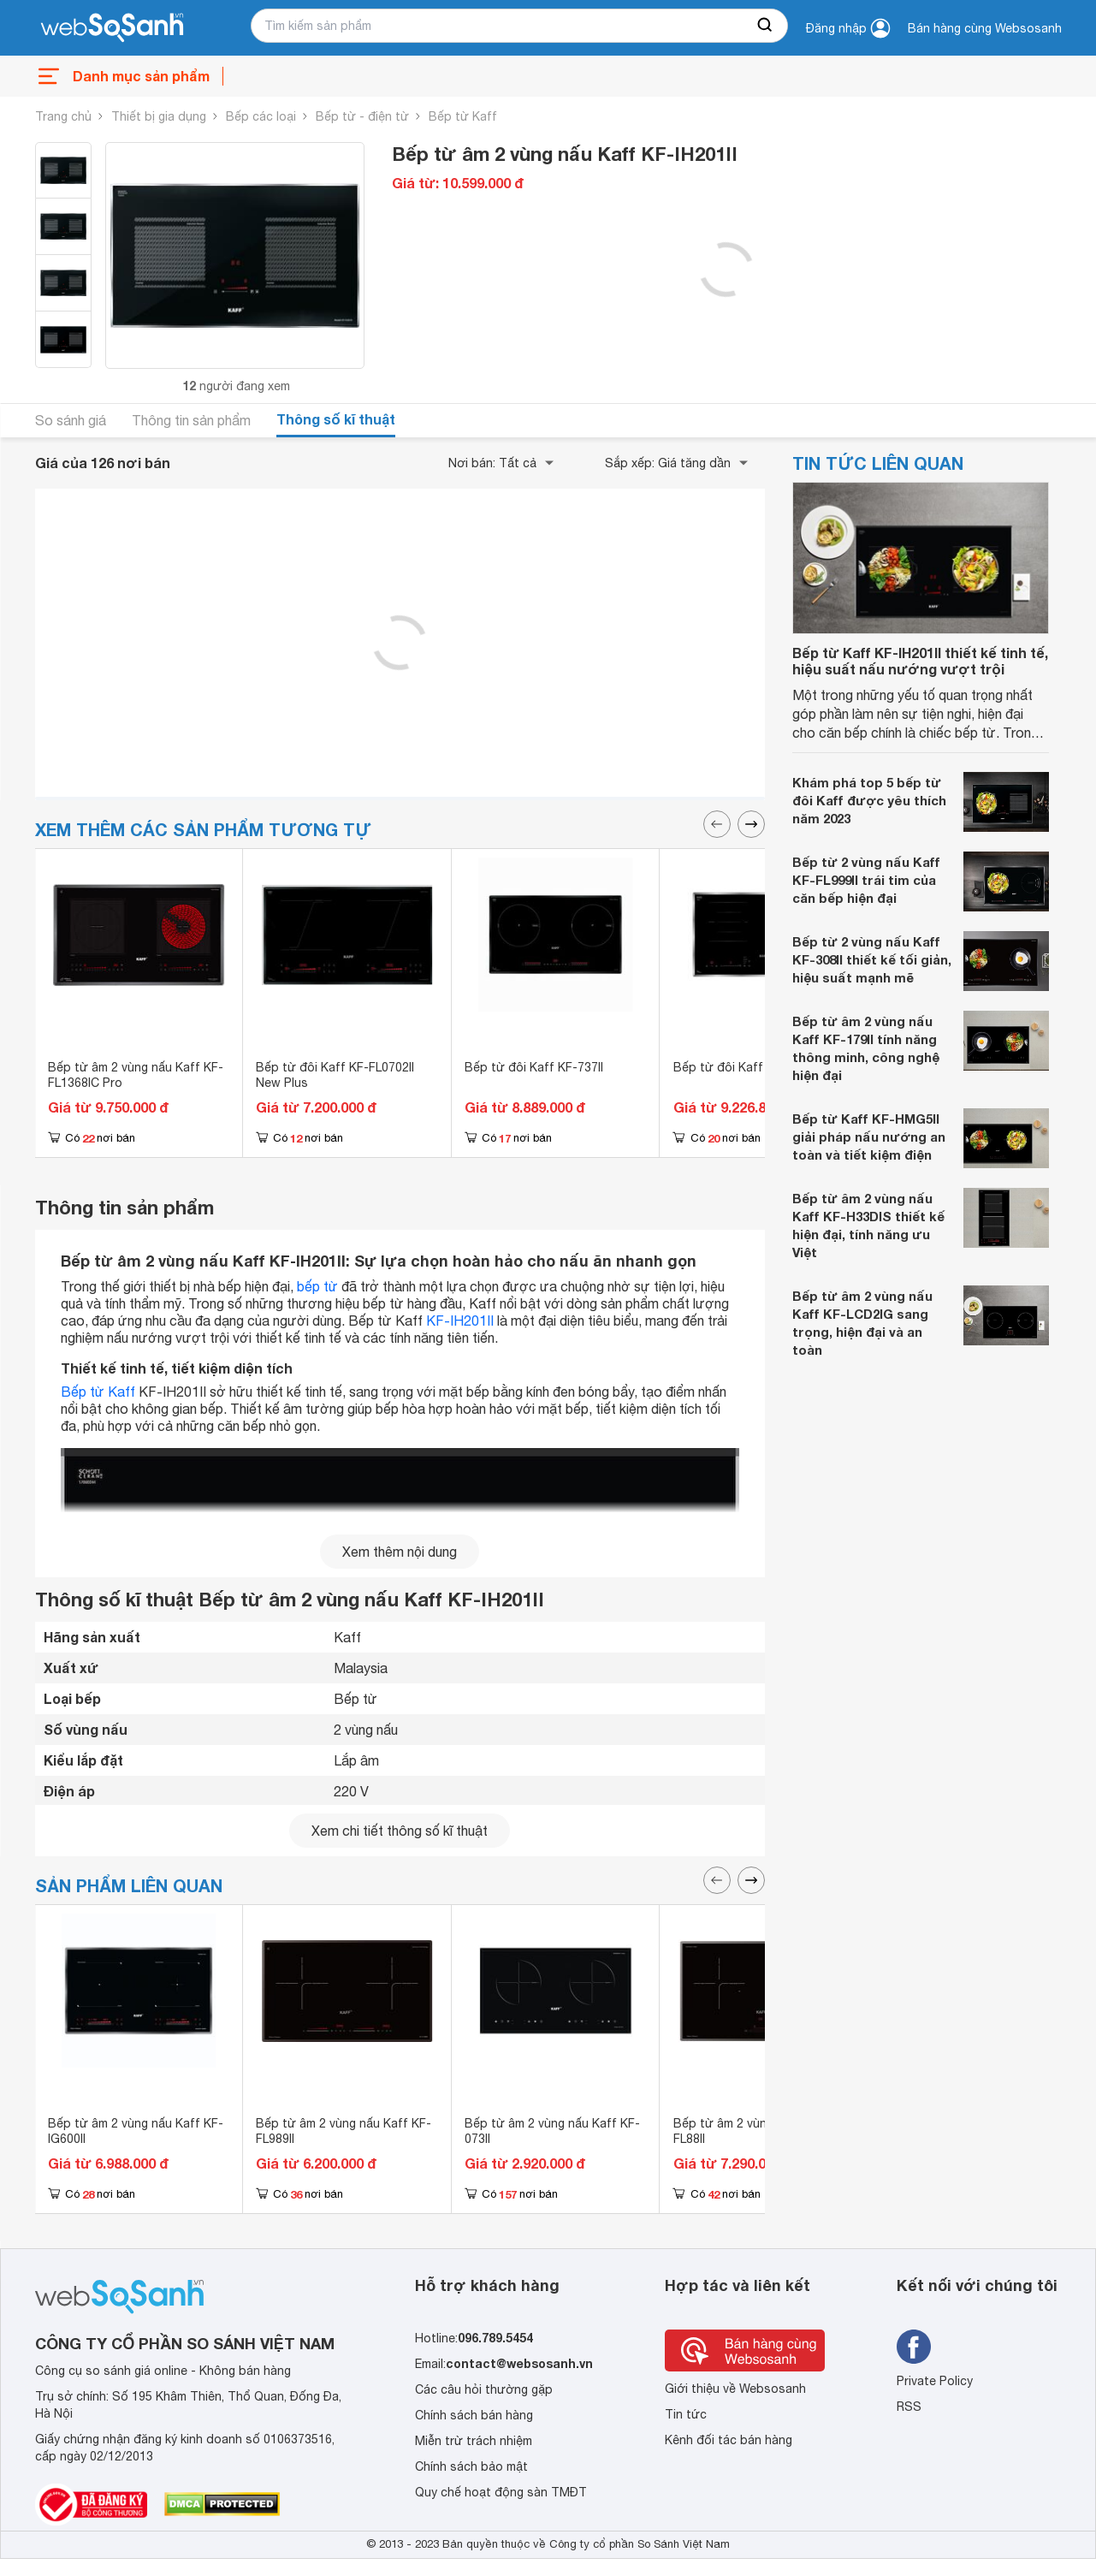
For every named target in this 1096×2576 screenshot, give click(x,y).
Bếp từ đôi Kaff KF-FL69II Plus (759, 1067)
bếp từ (317, 1286)
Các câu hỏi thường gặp (484, 2389)
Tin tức (686, 2414)
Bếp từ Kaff (463, 116)
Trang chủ (63, 116)
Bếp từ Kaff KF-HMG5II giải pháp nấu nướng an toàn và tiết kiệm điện (868, 1136)
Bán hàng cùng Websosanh (985, 28)
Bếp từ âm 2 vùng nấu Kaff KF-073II (552, 2131)
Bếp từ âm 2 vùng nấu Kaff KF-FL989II (343, 2131)
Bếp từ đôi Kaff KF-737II (534, 1067)
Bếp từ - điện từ (362, 116)
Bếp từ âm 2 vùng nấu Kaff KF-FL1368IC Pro (135, 1074)
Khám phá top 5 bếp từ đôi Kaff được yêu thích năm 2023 (869, 800)
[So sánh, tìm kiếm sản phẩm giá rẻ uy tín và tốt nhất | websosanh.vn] (112, 28)
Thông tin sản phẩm (191, 420)
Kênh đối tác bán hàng (728, 2440)
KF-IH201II (460, 1320)
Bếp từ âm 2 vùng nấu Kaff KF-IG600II (135, 2131)
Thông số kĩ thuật (335, 419)
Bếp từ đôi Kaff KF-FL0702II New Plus (335, 1074)
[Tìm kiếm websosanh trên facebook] (914, 2347)
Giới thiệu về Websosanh (735, 2388)
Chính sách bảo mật (471, 2466)
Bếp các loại (261, 116)
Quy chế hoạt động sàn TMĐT (501, 2492)
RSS (909, 2406)
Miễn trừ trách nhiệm (473, 2441)
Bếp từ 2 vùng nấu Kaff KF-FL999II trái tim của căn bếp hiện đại (866, 879)
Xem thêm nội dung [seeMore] (399, 1551)
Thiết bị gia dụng (158, 116)
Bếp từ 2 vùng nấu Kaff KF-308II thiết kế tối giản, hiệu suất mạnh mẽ (871, 959)
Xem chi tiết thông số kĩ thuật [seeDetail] (399, 1830)
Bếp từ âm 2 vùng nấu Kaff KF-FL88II (761, 2131)
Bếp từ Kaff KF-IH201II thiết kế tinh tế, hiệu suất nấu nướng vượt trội (920, 660)
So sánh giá (70, 420)
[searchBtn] (765, 25)
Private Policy (935, 2381)
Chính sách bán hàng (474, 2415)
